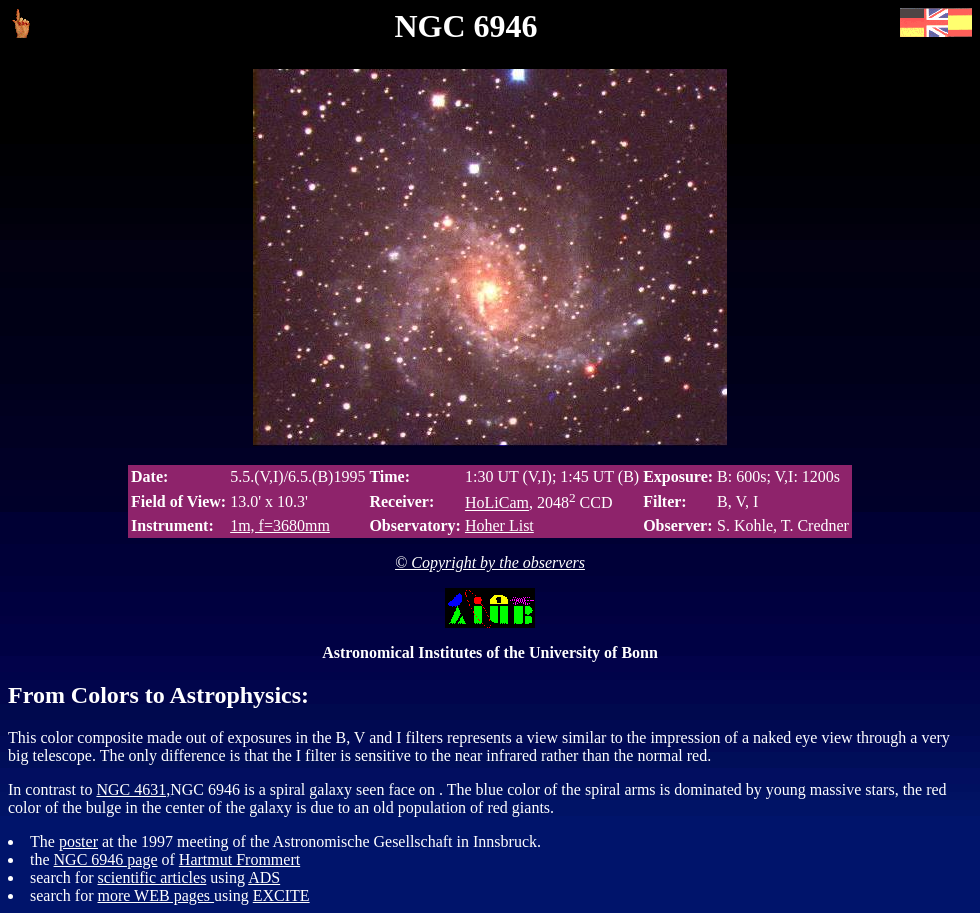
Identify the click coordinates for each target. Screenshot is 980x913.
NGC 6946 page (106, 859)
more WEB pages (156, 895)
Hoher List (499, 525)
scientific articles (152, 877)
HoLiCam (497, 503)
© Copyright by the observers (490, 562)
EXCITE (281, 895)
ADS (264, 877)
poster (78, 841)
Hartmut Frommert (239, 859)
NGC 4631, (133, 789)
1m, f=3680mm (280, 525)
